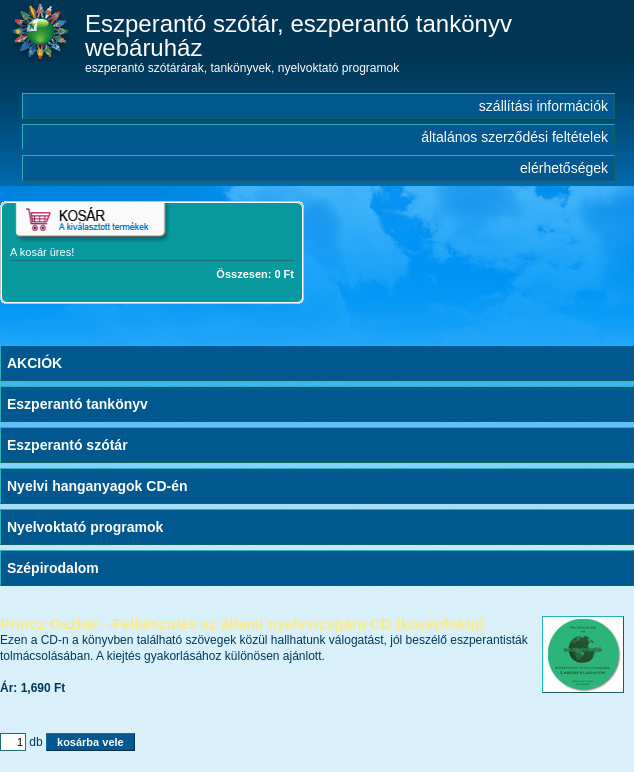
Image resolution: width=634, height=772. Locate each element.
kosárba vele (90, 742)
